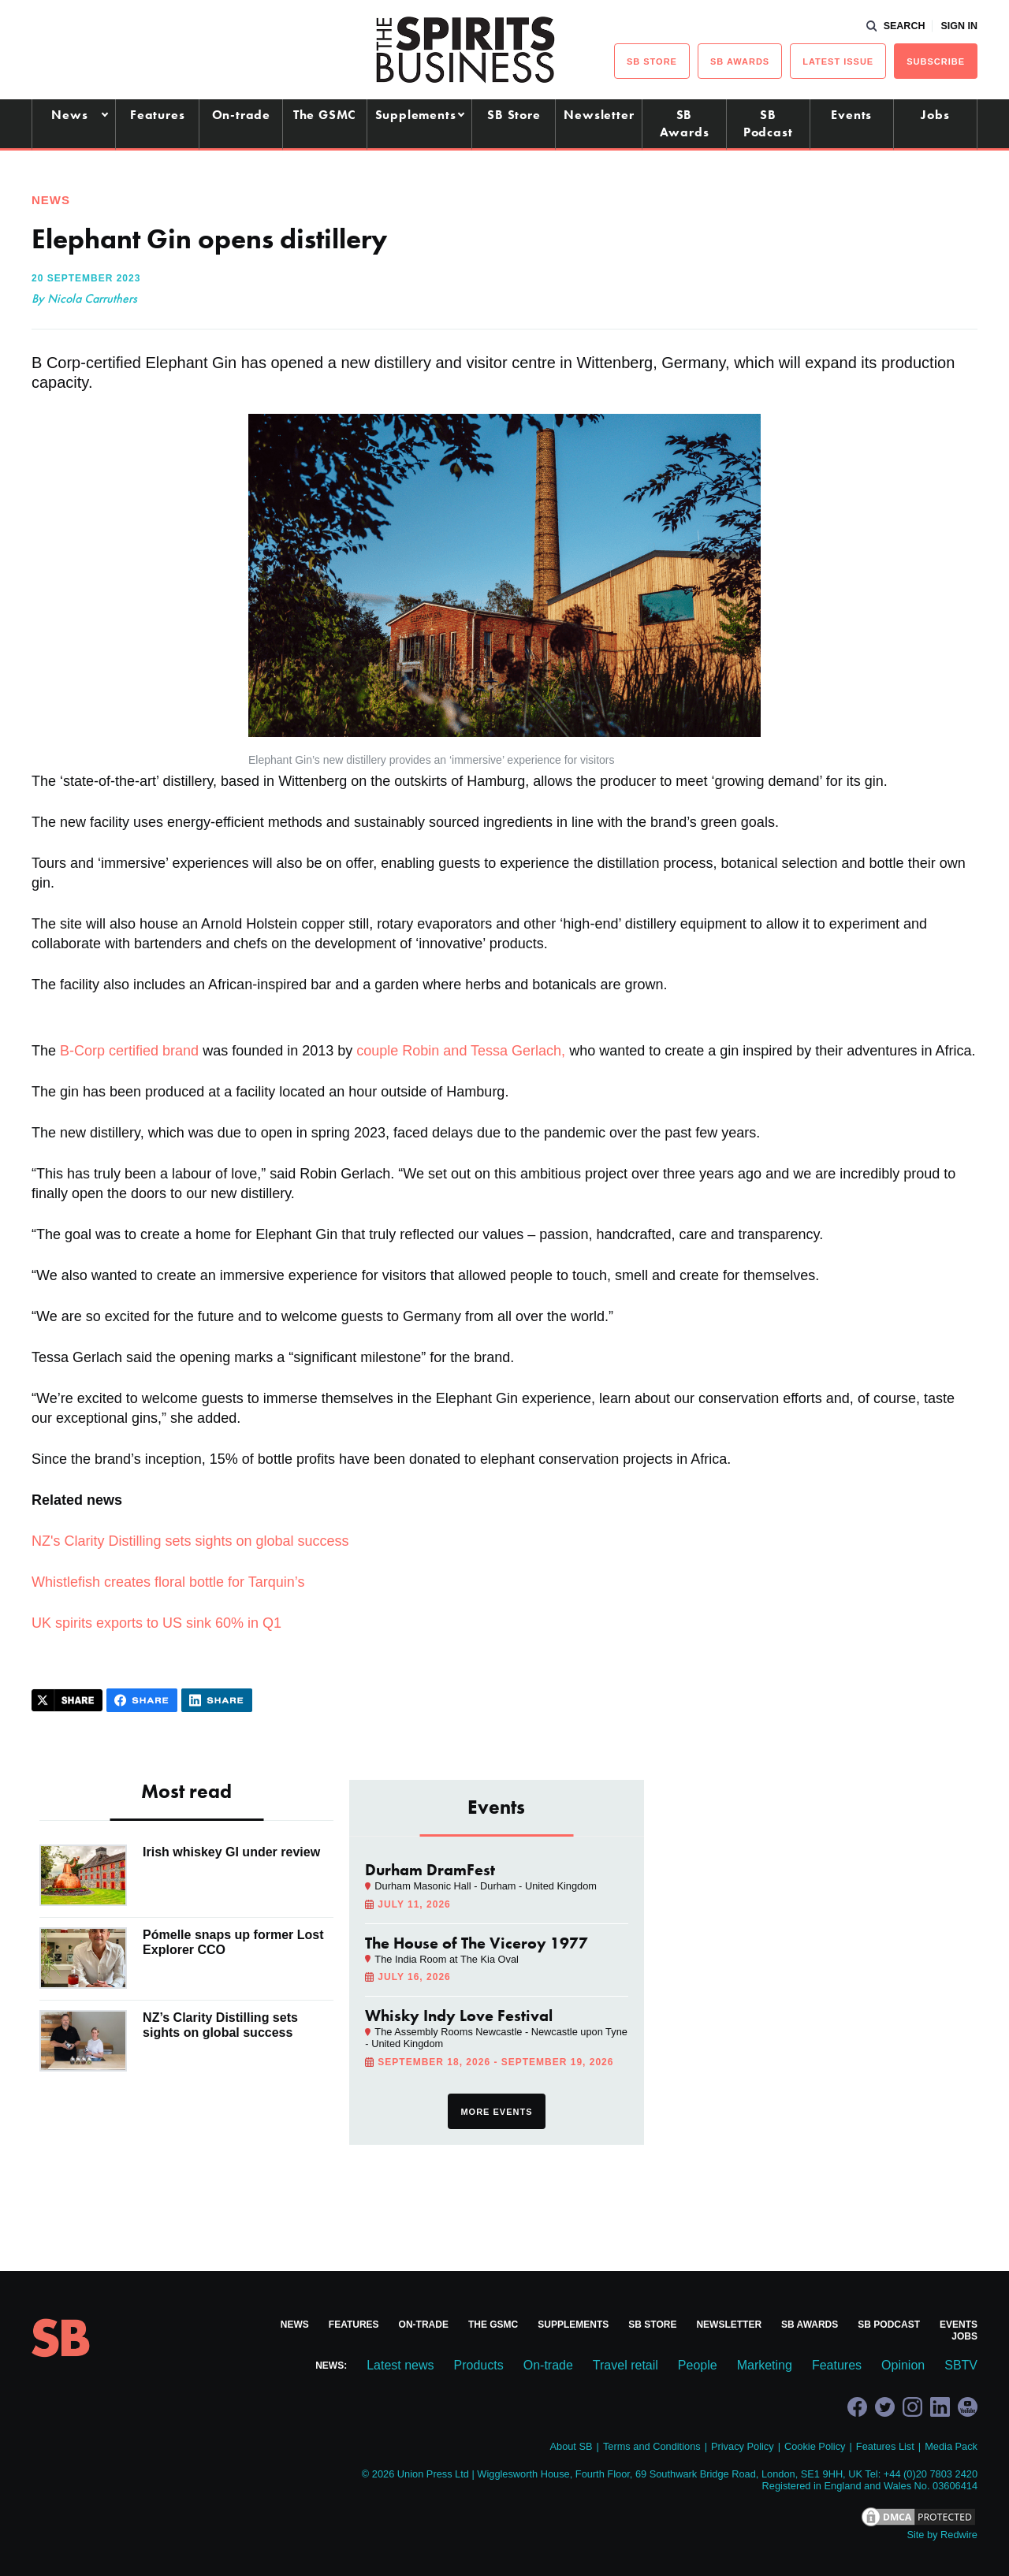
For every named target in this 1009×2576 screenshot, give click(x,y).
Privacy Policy (742, 2446)
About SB (570, 2446)
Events (851, 114)
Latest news (400, 2365)
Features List (885, 2446)
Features (157, 114)
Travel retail (625, 2365)
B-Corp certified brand (129, 1051)
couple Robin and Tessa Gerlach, (460, 1051)
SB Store (513, 114)
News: (331, 2365)
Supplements (415, 114)
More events (496, 2111)
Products (479, 2365)
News (69, 114)
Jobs (935, 114)
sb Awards (739, 61)
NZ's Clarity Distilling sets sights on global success (190, 1541)
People (697, 2365)
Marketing (764, 2365)
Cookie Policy (815, 2446)
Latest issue (837, 61)
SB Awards (684, 123)
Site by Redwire (942, 2535)
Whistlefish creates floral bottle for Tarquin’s (168, 1582)
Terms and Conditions (652, 2446)
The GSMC (324, 114)
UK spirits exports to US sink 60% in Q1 (156, 1623)
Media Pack (951, 2446)
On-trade (241, 114)
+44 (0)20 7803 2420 (930, 2474)
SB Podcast (768, 123)
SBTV (960, 2365)
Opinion (903, 2365)
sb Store (652, 61)
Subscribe (936, 61)
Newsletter (599, 114)
